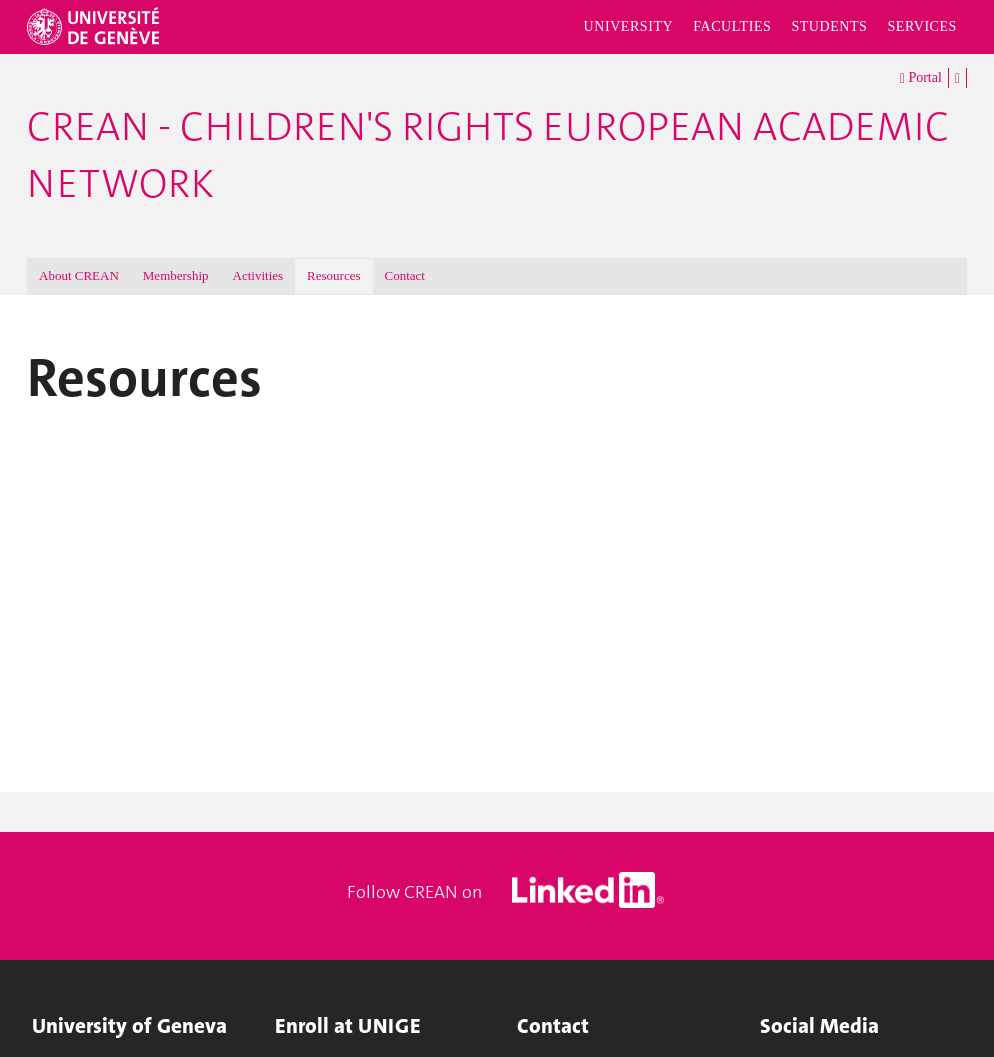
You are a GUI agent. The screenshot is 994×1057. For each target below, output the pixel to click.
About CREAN (79, 275)
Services (922, 26)
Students (829, 26)
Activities (258, 275)
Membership (176, 275)
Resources (333, 275)
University (629, 26)
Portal (921, 78)
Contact (405, 275)
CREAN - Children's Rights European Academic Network (488, 155)
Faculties (732, 26)
